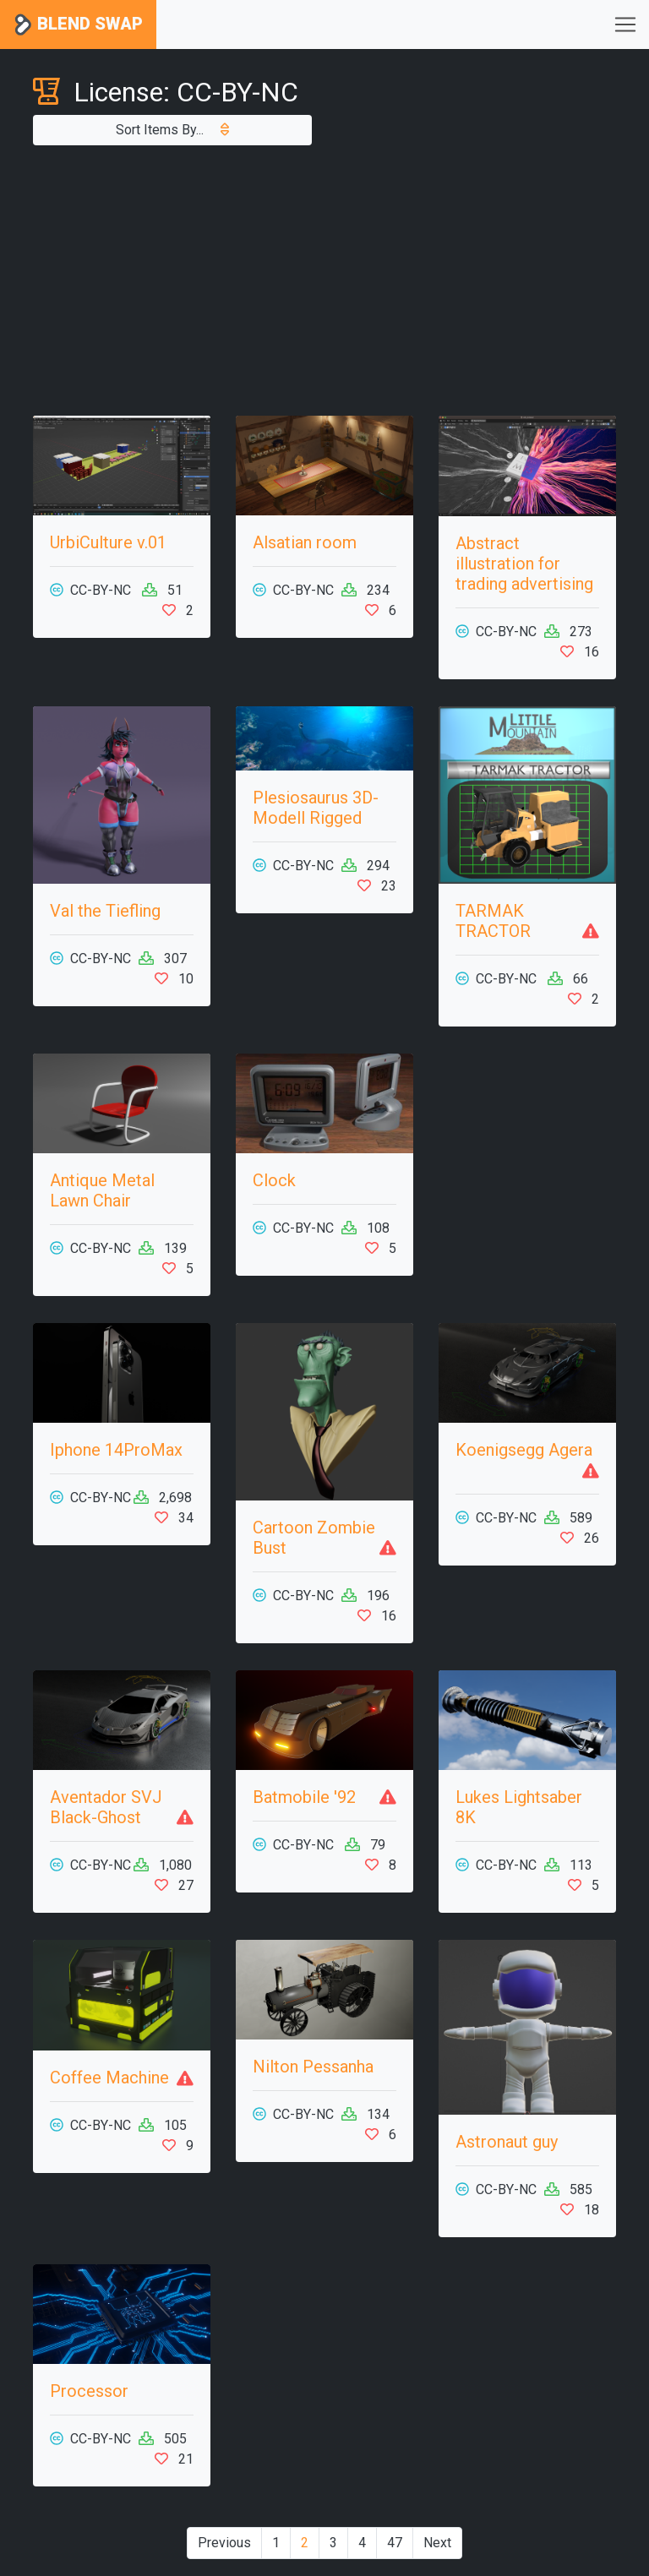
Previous (224, 2543)
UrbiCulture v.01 (108, 542)
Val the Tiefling (105, 911)
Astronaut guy (506, 2142)
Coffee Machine (109, 2077)
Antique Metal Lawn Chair (102, 1190)
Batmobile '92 (304, 1797)
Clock (274, 1180)
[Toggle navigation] (625, 24)
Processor (89, 2391)
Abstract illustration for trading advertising (524, 563)
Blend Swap (78, 25)
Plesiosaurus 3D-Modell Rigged (316, 807)
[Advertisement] (324, 280)
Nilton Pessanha (313, 2066)
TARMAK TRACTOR (493, 921)
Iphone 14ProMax (116, 1450)
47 (394, 2543)
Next (437, 2543)
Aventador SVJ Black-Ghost (106, 1807)
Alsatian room (305, 542)
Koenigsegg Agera (523, 1450)
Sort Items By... (172, 130)
